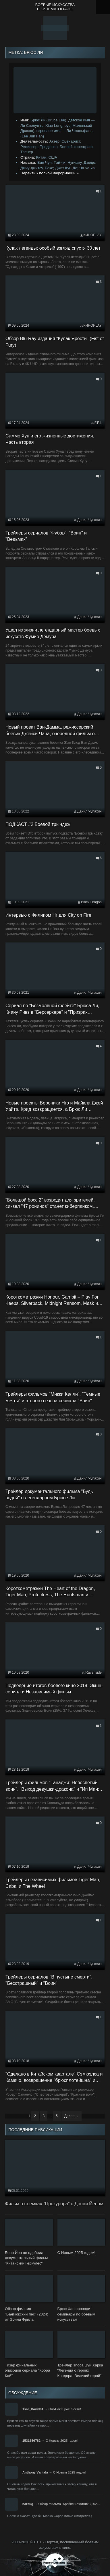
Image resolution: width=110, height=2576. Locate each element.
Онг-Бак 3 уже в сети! (65, 2409)
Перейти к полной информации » (49, 173)
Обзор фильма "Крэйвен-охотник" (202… (69, 2504)
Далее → (71, 2116)
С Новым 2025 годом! (62, 2440)
